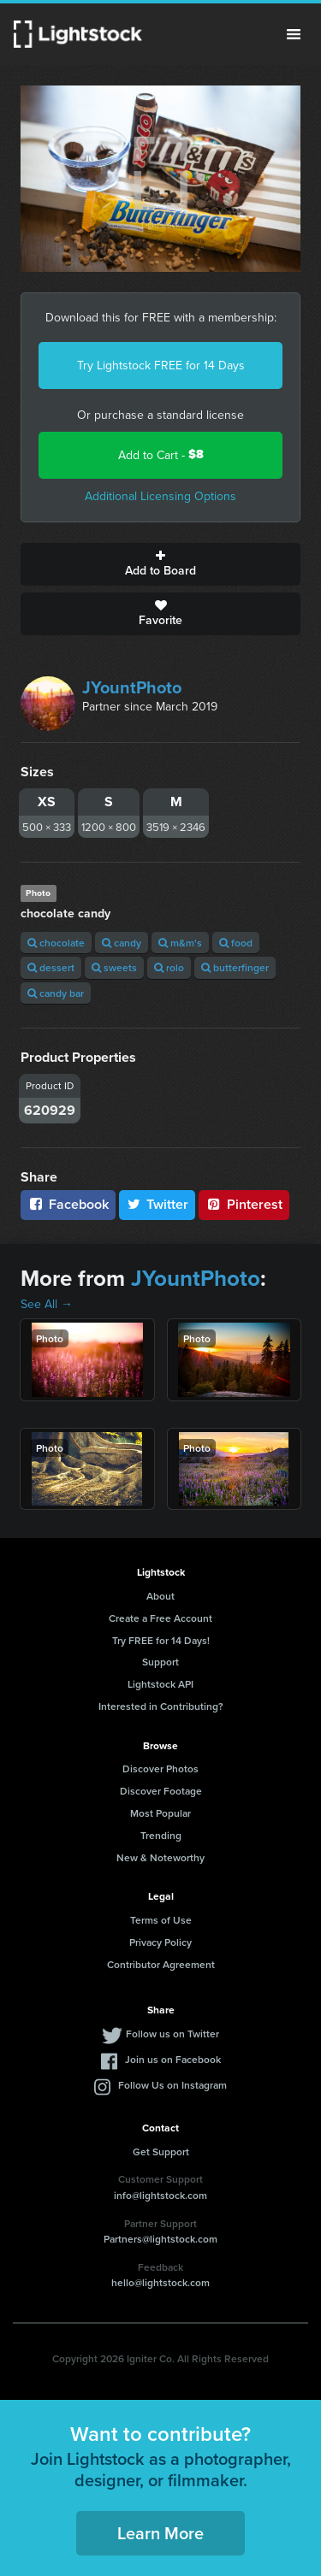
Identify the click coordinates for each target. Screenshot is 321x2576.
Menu (293, 34)
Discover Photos (160, 1768)
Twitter (157, 1204)
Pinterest (243, 1204)
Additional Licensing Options (160, 495)
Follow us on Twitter (172, 2033)
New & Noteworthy (160, 1857)
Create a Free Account (160, 1618)
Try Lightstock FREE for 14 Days (161, 365)
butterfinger (235, 967)
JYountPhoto (131, 687)
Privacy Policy (160, 1942)
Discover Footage (161, 1790)
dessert (50, 967)
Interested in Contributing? (160, 1706)
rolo (169, 967)
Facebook (68, 1204)
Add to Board (160, 564)
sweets (114, 967)
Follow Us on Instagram (172, 2085)
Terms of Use (161, 1920)
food (236, 942)
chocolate (56, 942)
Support (160, 1661)
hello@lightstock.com (160, 2282)
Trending (160, 1835)
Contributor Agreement (161, 1964)
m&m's (180, 942)
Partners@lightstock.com (160, 2238)
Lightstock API (160, 1684)
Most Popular (160, 1813)
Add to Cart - (161, 454)
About (160, 1596)
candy (121, 942)
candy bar (55, 993)
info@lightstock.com (160, 2195)
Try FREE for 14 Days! (161, 1640)
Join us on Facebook (173, 2059)
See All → (47, 1303)
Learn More (160, 2532)
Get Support (161, 2151)
